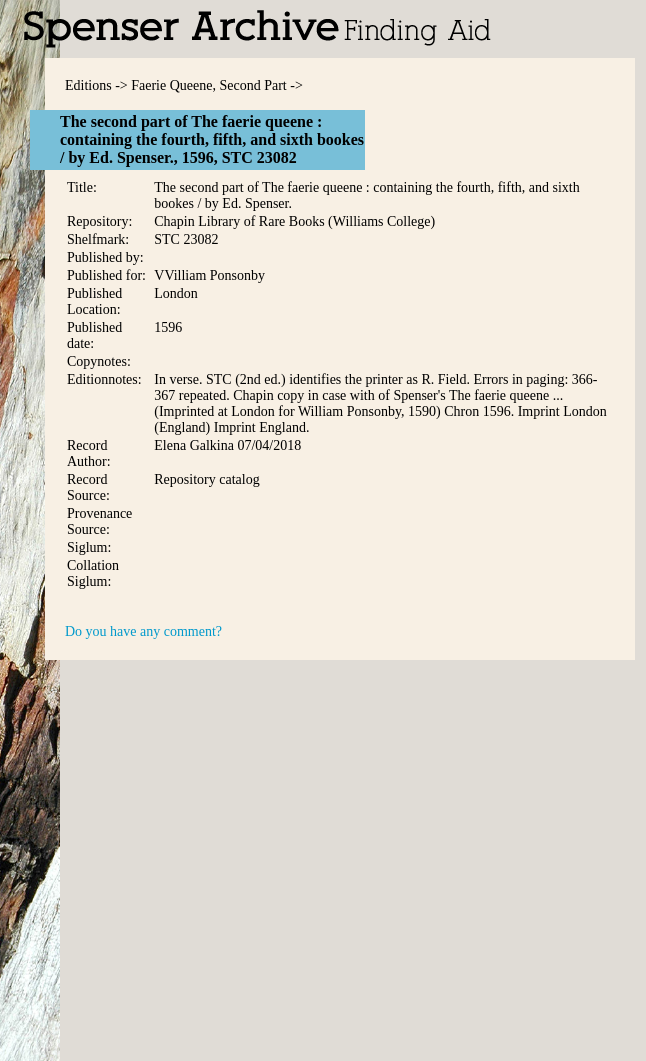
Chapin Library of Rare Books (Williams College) (294, 221)
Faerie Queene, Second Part (209, 85)
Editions (88, 85)
